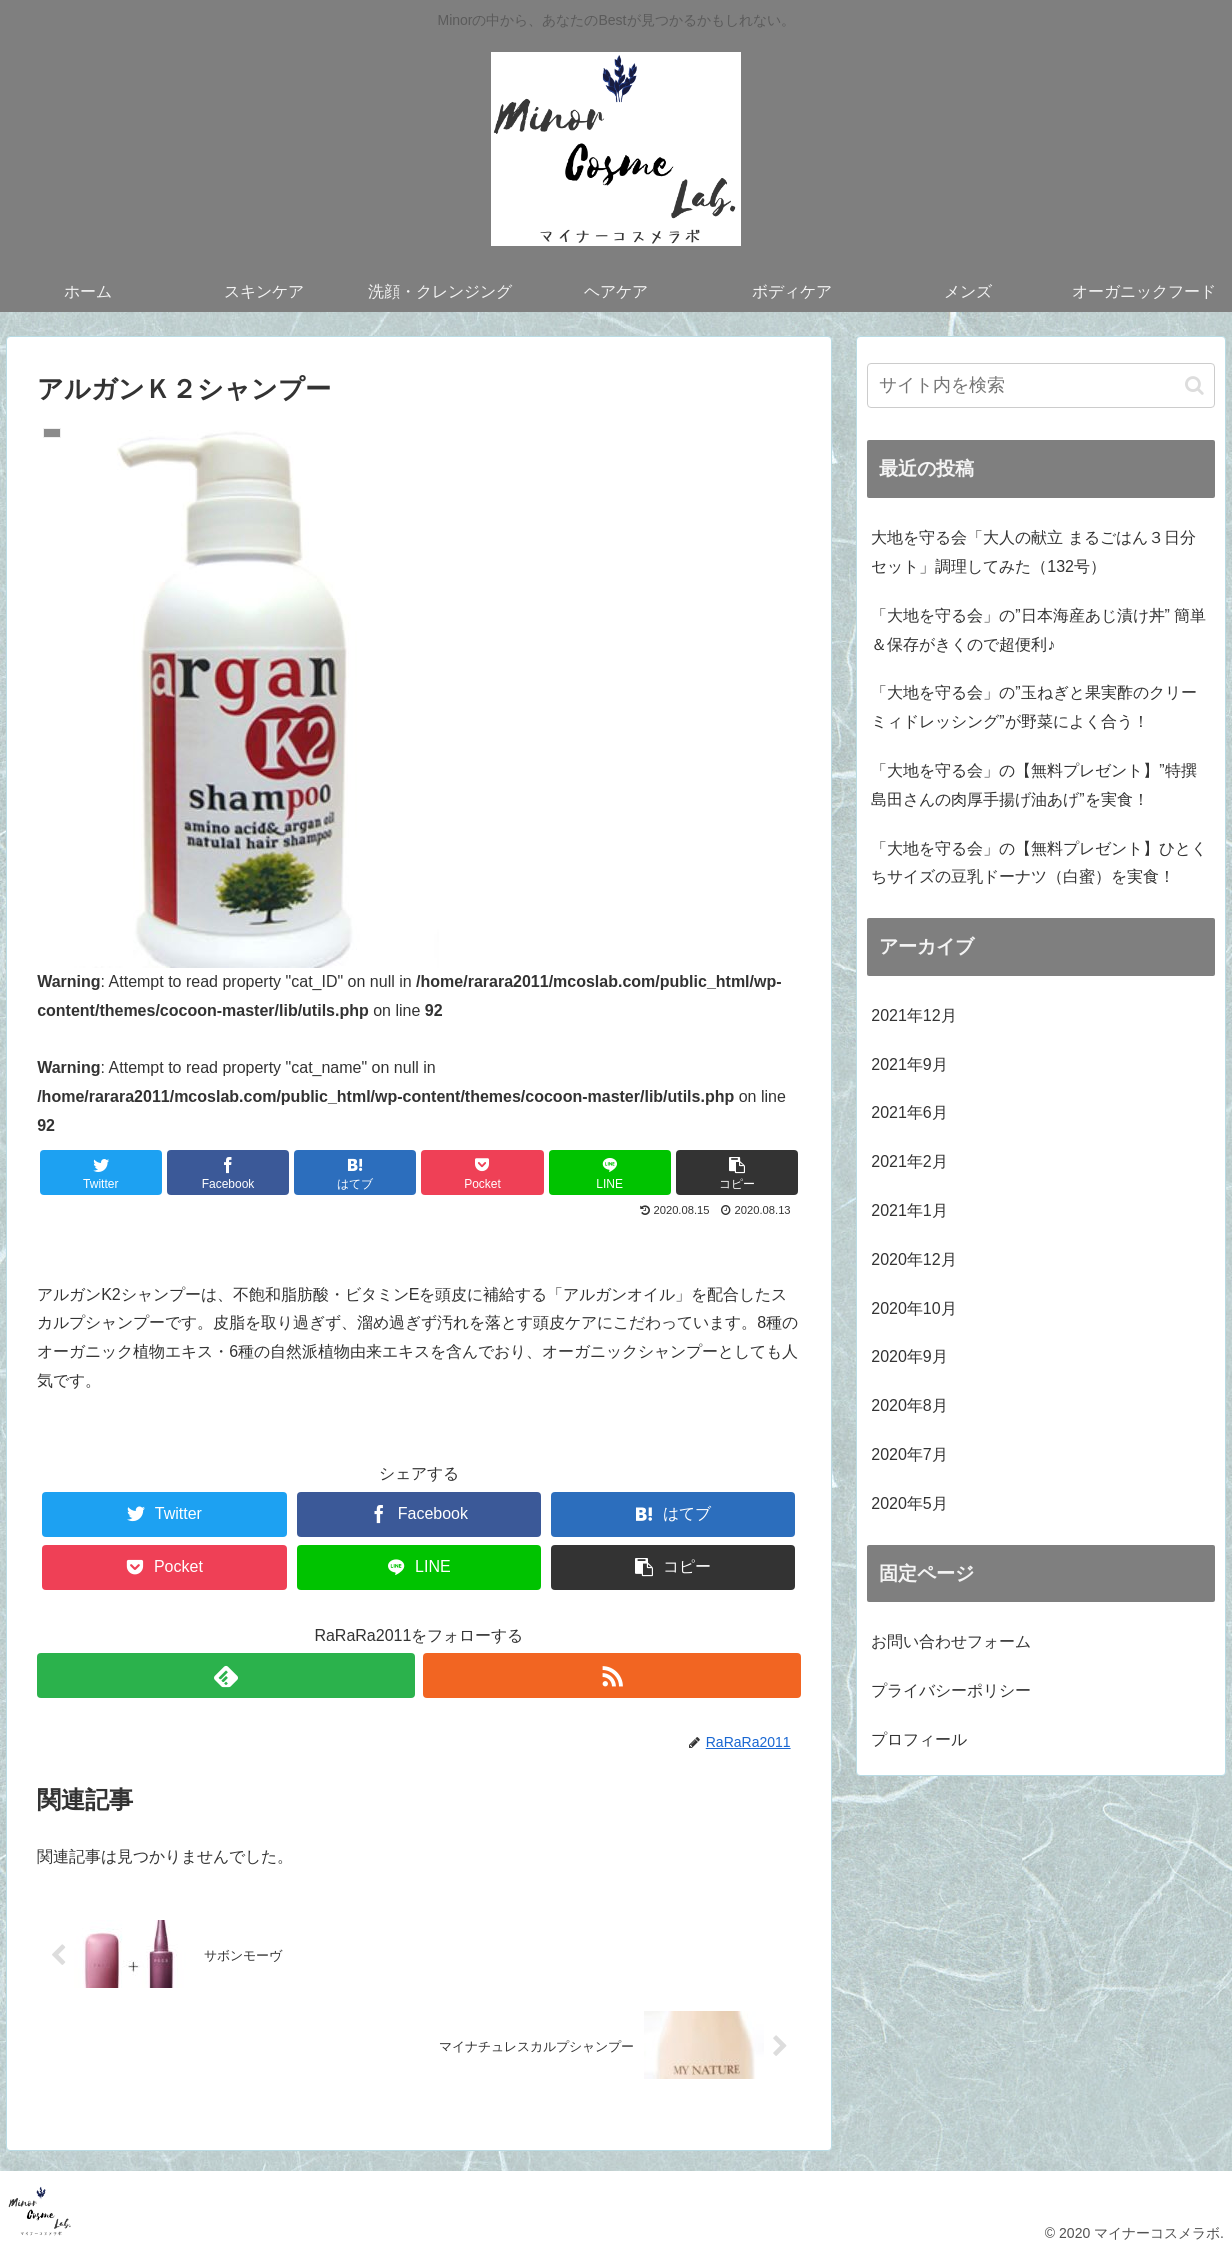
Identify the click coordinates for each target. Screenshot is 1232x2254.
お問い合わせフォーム (951, 1641)
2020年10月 (913, 1308)
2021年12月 (913, 1015)
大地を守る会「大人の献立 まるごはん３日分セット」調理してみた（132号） (1033, 552)
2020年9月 (909, 1356)
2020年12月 (913, 1259)
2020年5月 (909, 1503)
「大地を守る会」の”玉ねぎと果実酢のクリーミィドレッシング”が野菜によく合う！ (1033, 707)
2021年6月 (909, 1112)
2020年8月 (909, 1405)
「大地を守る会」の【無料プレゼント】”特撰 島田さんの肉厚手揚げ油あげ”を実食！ (1033, 785)
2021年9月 (909, 1064)
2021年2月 (909, 1161)
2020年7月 (909, 1454)
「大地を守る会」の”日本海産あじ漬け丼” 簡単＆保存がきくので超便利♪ (1038, 630)
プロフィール (919, 1739)
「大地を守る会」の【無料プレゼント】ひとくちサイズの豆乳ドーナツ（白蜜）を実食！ (1039, 863)
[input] (1041, 385)
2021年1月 (909, 1210)
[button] (1194, 385)
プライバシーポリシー (951, 1690)
